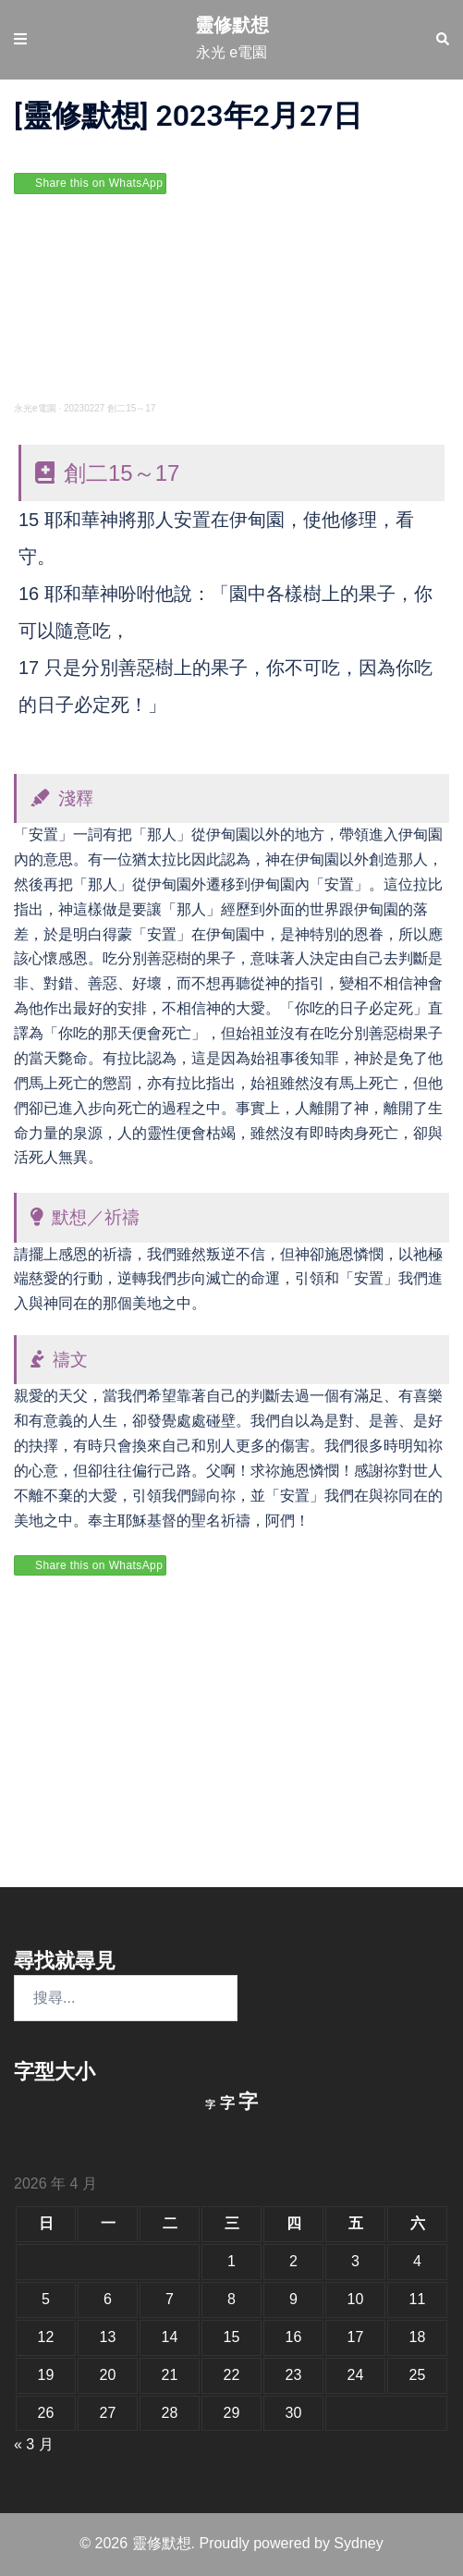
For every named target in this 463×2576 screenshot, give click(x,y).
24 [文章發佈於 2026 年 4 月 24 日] (355, 2375)
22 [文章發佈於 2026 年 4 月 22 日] (232, 2375)
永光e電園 (35, 408)
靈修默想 (232, 25)
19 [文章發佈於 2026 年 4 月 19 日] (46, 2375)
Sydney (358, 2543)
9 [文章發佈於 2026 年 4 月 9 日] (293, 2299)
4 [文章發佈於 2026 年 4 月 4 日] (417, 2261)
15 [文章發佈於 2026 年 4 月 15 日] (232, 2337)
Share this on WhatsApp (99, 183)
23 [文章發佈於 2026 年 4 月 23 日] (294, 2375)
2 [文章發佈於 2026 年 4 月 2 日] (293, 2261)
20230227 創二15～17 (110, 408)
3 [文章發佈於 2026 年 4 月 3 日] (355, 2261)
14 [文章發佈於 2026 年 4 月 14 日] (170, 2337)
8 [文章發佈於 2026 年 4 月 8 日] (231, 2299)
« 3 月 (34, 2444)
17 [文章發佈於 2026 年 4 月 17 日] (355, 2337)
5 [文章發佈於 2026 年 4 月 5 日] (46, 2299)
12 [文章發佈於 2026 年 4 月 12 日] (46, 2337)
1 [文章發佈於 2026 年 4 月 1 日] (231, 2261)
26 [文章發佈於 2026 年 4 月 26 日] (46, 2413)
